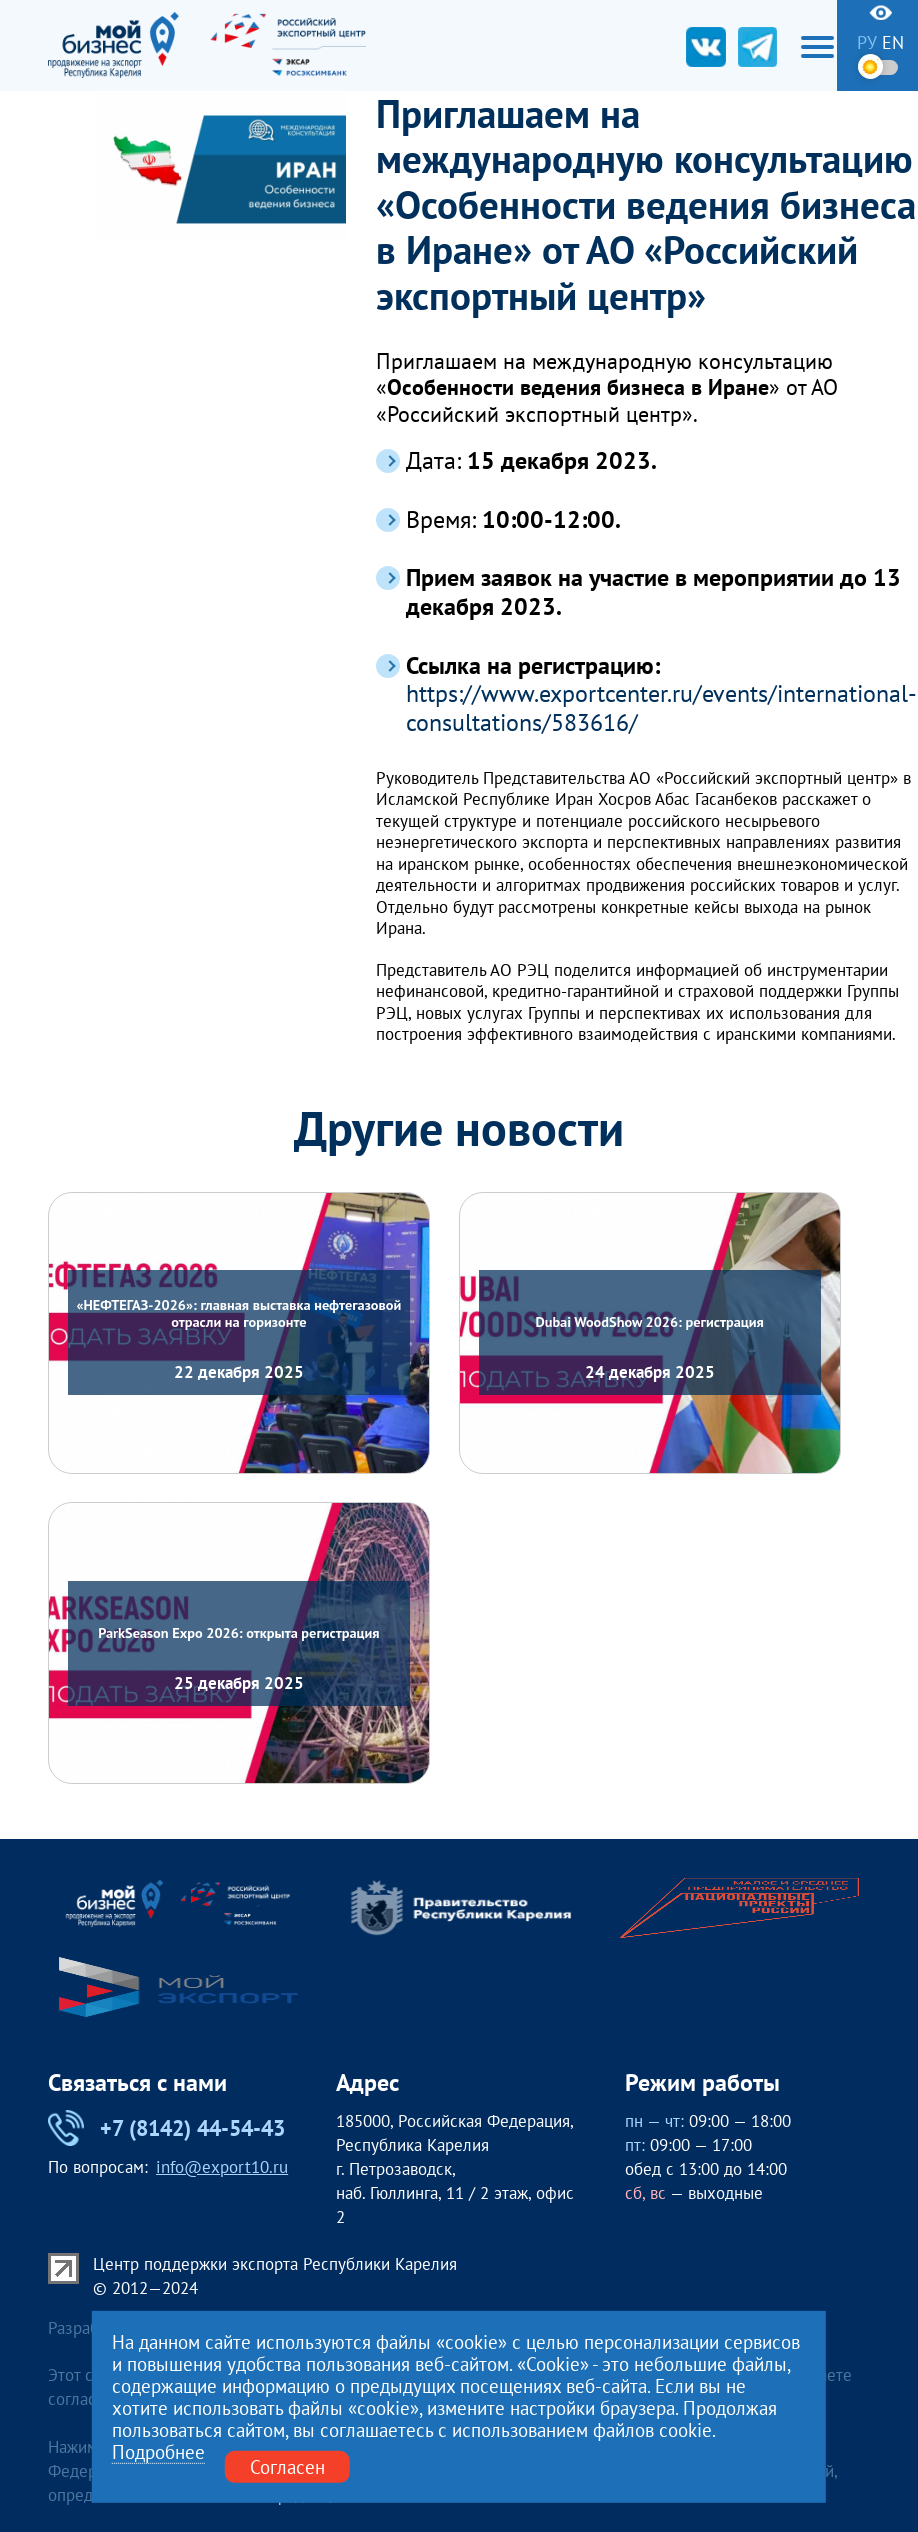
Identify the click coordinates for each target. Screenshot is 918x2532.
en (893, 43)
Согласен (287, 2467)
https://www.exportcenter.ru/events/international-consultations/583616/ (661, 708)
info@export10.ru (222, 2167)
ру (867, 43)
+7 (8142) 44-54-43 (167, 2128)
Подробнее (158, 2452)
